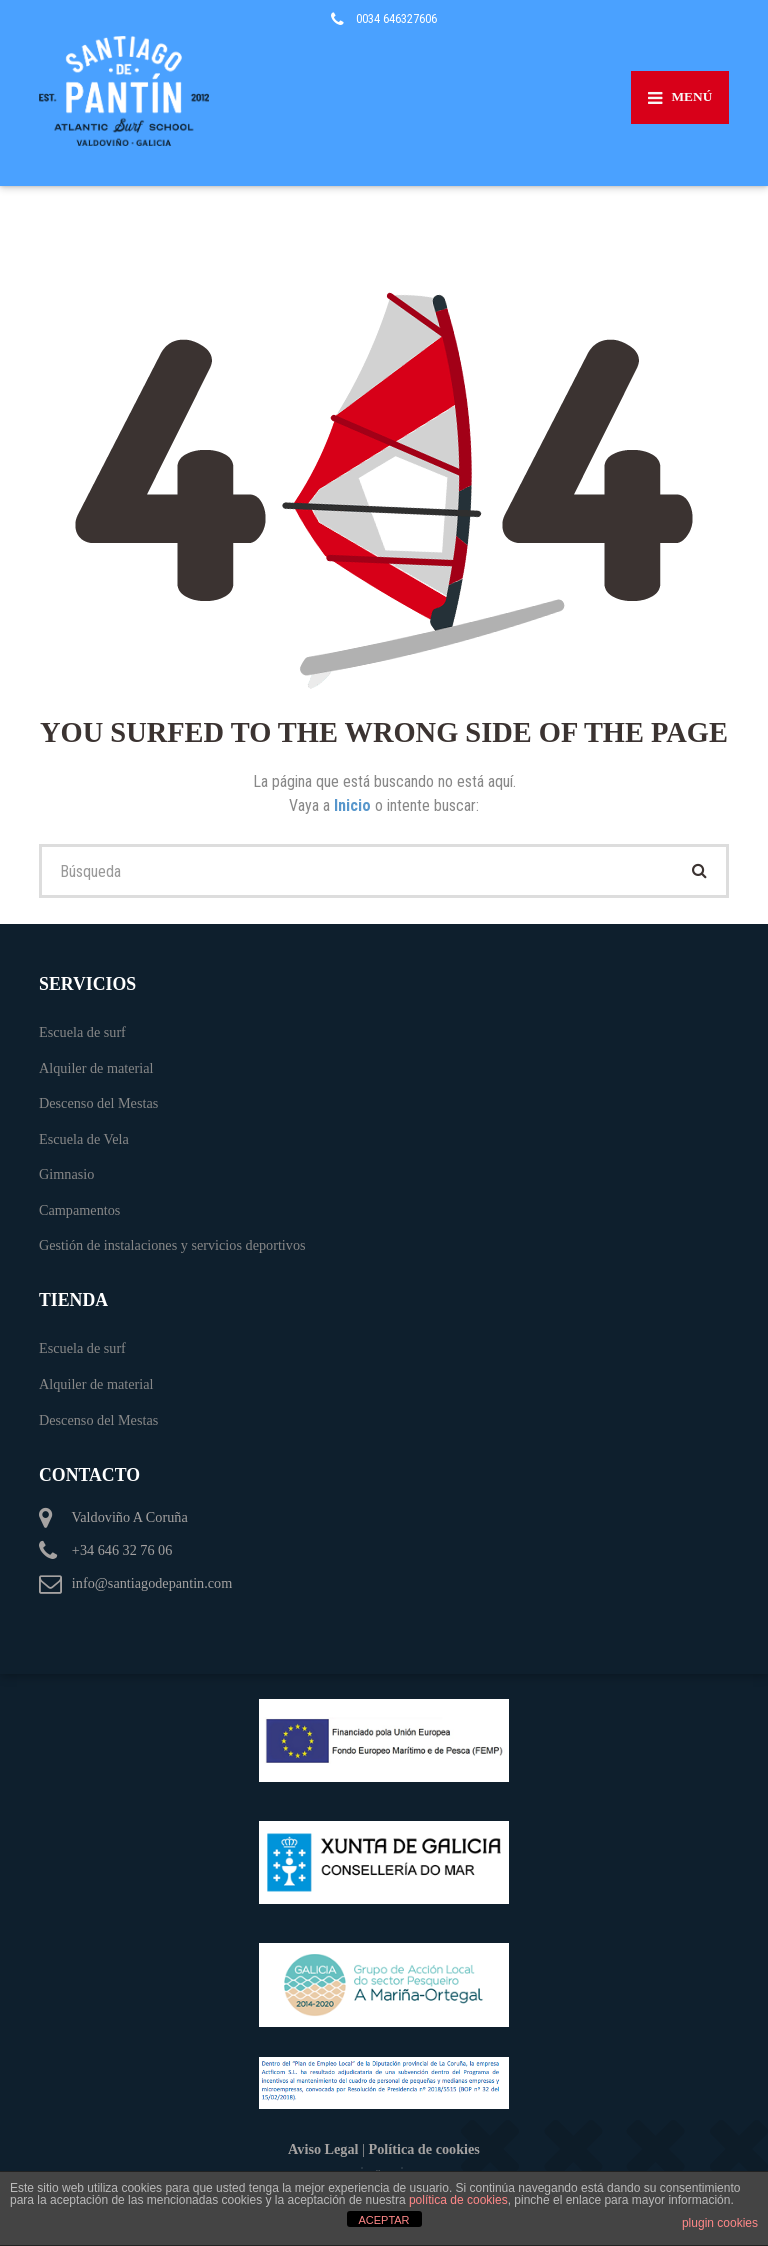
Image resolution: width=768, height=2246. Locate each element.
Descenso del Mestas (98, 1103)
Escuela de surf (82, 1032)
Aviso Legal (323, 2149)
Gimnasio (66, 1174)
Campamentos (79, 1210)
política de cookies (458, 2200)
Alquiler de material (96, 1068)
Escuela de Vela (84, 1139)
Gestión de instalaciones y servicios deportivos (172, 1245)
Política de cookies (424, 2149)
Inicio (354, 805)
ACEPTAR (383, 2220)
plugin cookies (720, 2223)
